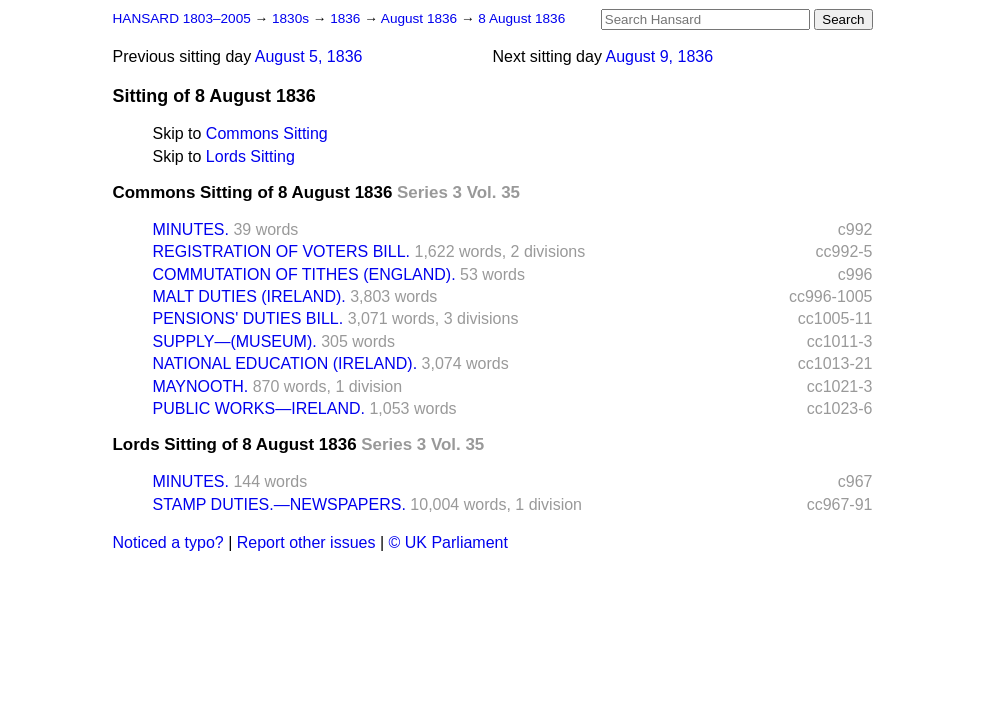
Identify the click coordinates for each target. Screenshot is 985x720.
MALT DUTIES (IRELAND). (249, 296)
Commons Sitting (267, 133)
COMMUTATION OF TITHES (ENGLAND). (304, 274)
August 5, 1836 (309, 56)
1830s (292, 18)
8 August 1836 (521, 18)
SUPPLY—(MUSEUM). (235, 341)
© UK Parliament (448, 542)
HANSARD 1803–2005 (182, 18)
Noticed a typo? (168, 542)
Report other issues (306, 542)
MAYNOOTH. (201, 386)
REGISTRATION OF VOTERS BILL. (282, 251)
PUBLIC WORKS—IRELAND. (259, 408)
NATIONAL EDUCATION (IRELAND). (285, 363)
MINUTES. (191, 229)
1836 (347, 18)
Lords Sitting (250, 156)
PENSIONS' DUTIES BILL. (248, 318)
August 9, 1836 (659, 56)
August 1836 (421, 18)
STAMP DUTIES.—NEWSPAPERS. (279, 504)
